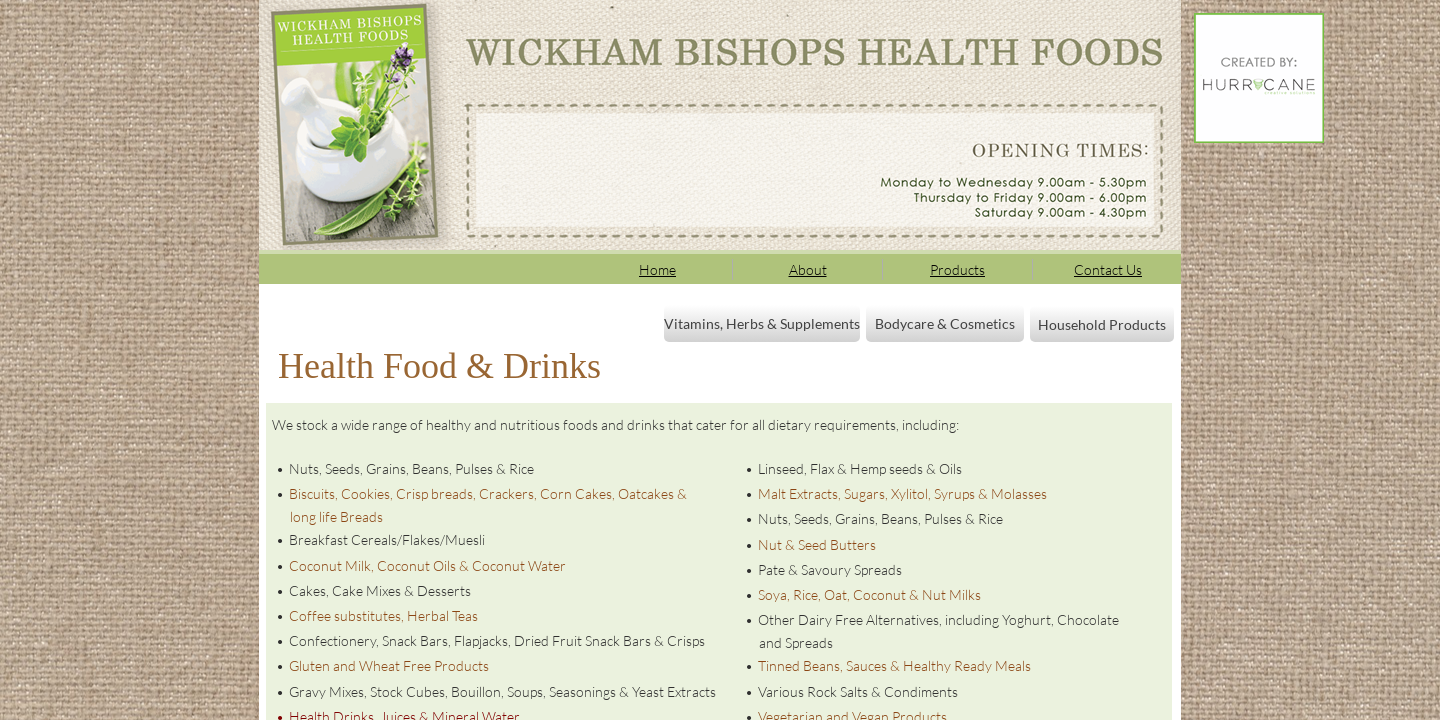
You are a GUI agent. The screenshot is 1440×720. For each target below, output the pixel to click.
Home (657, 269)
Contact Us (1108, 269)
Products (957, 269)
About (808, 269)
